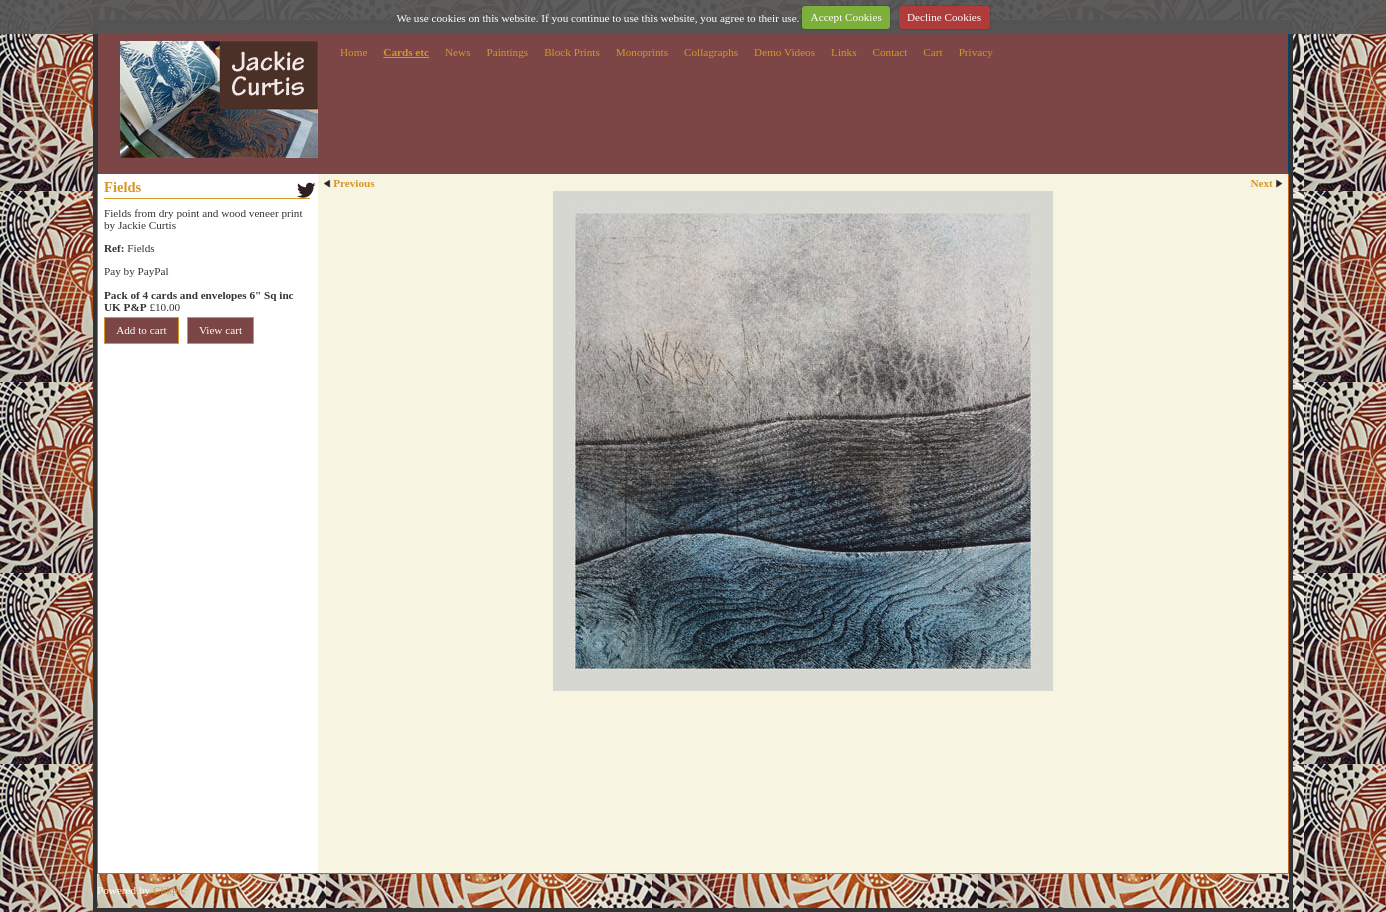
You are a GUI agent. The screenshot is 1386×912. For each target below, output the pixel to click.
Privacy (976, 52)
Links (843, 52)
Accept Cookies (846, 17)
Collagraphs (711, 52)
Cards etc (406, 52)
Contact (890, 52)
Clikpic (169, 890)
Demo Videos (784, 52)
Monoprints (642, 52)
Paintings (508, 52)
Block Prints (572, 52)
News (457, 52)
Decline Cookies (944, 17)
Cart (932, 52)
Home (353, 52)
